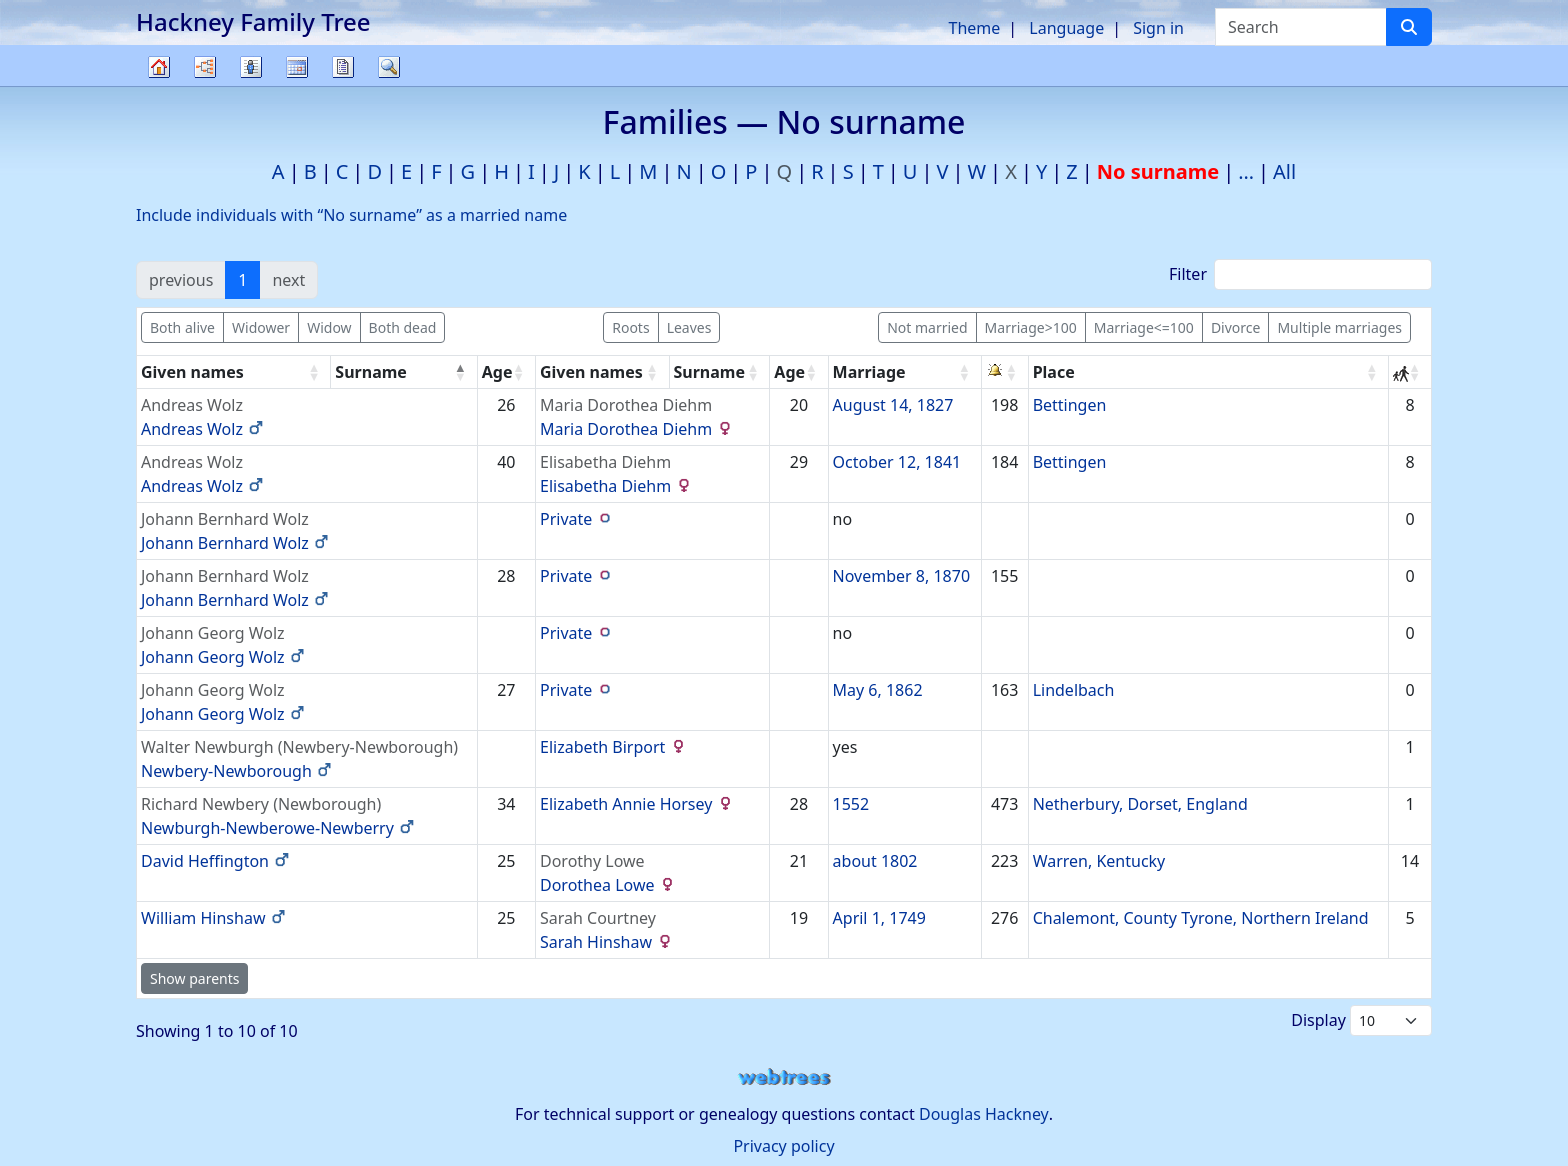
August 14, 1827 (893, 405)
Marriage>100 (1031, 327)
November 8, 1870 (901, 576)
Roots (630, 327)
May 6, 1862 (878, 690)
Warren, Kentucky (1099, 861)
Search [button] (389, 67)
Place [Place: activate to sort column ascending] (1054, 372)
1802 (899, 861)
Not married (927, 327)
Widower (261, 327)
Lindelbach (1074, 690)
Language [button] (1066, 28)
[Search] (1409, 27)
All (1284, 171)
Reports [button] (343, 67)
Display (1361, 1020)
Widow (329, 327)
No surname (1158, 171)
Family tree (159, 85)
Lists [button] (251, 67)
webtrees (784, 1077)
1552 (851, 804)
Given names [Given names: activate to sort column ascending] (192, 372)
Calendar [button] (297, 67)
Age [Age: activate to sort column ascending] (497, 372)
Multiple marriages (1339, 327)
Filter (1300, 274)
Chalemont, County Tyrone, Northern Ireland (1201, 918)
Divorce (1236, 327)
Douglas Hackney (984, 1114)
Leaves (689, 327)
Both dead (403, 327)
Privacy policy (783, 1146)
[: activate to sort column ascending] (1005, 372)
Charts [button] (205, 67)
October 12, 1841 (897, 462)
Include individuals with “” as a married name (351, 215)
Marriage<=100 (1144, 327)
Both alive (182, 327)
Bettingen (1070, 405)
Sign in (1158, 28)
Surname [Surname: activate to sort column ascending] (710, 372)
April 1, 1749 (879, 918)
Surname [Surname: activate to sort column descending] (371, 372)
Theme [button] (975, 28)
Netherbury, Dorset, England (1140, 804)
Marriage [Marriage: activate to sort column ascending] (869, 372)
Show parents (194, 978)
